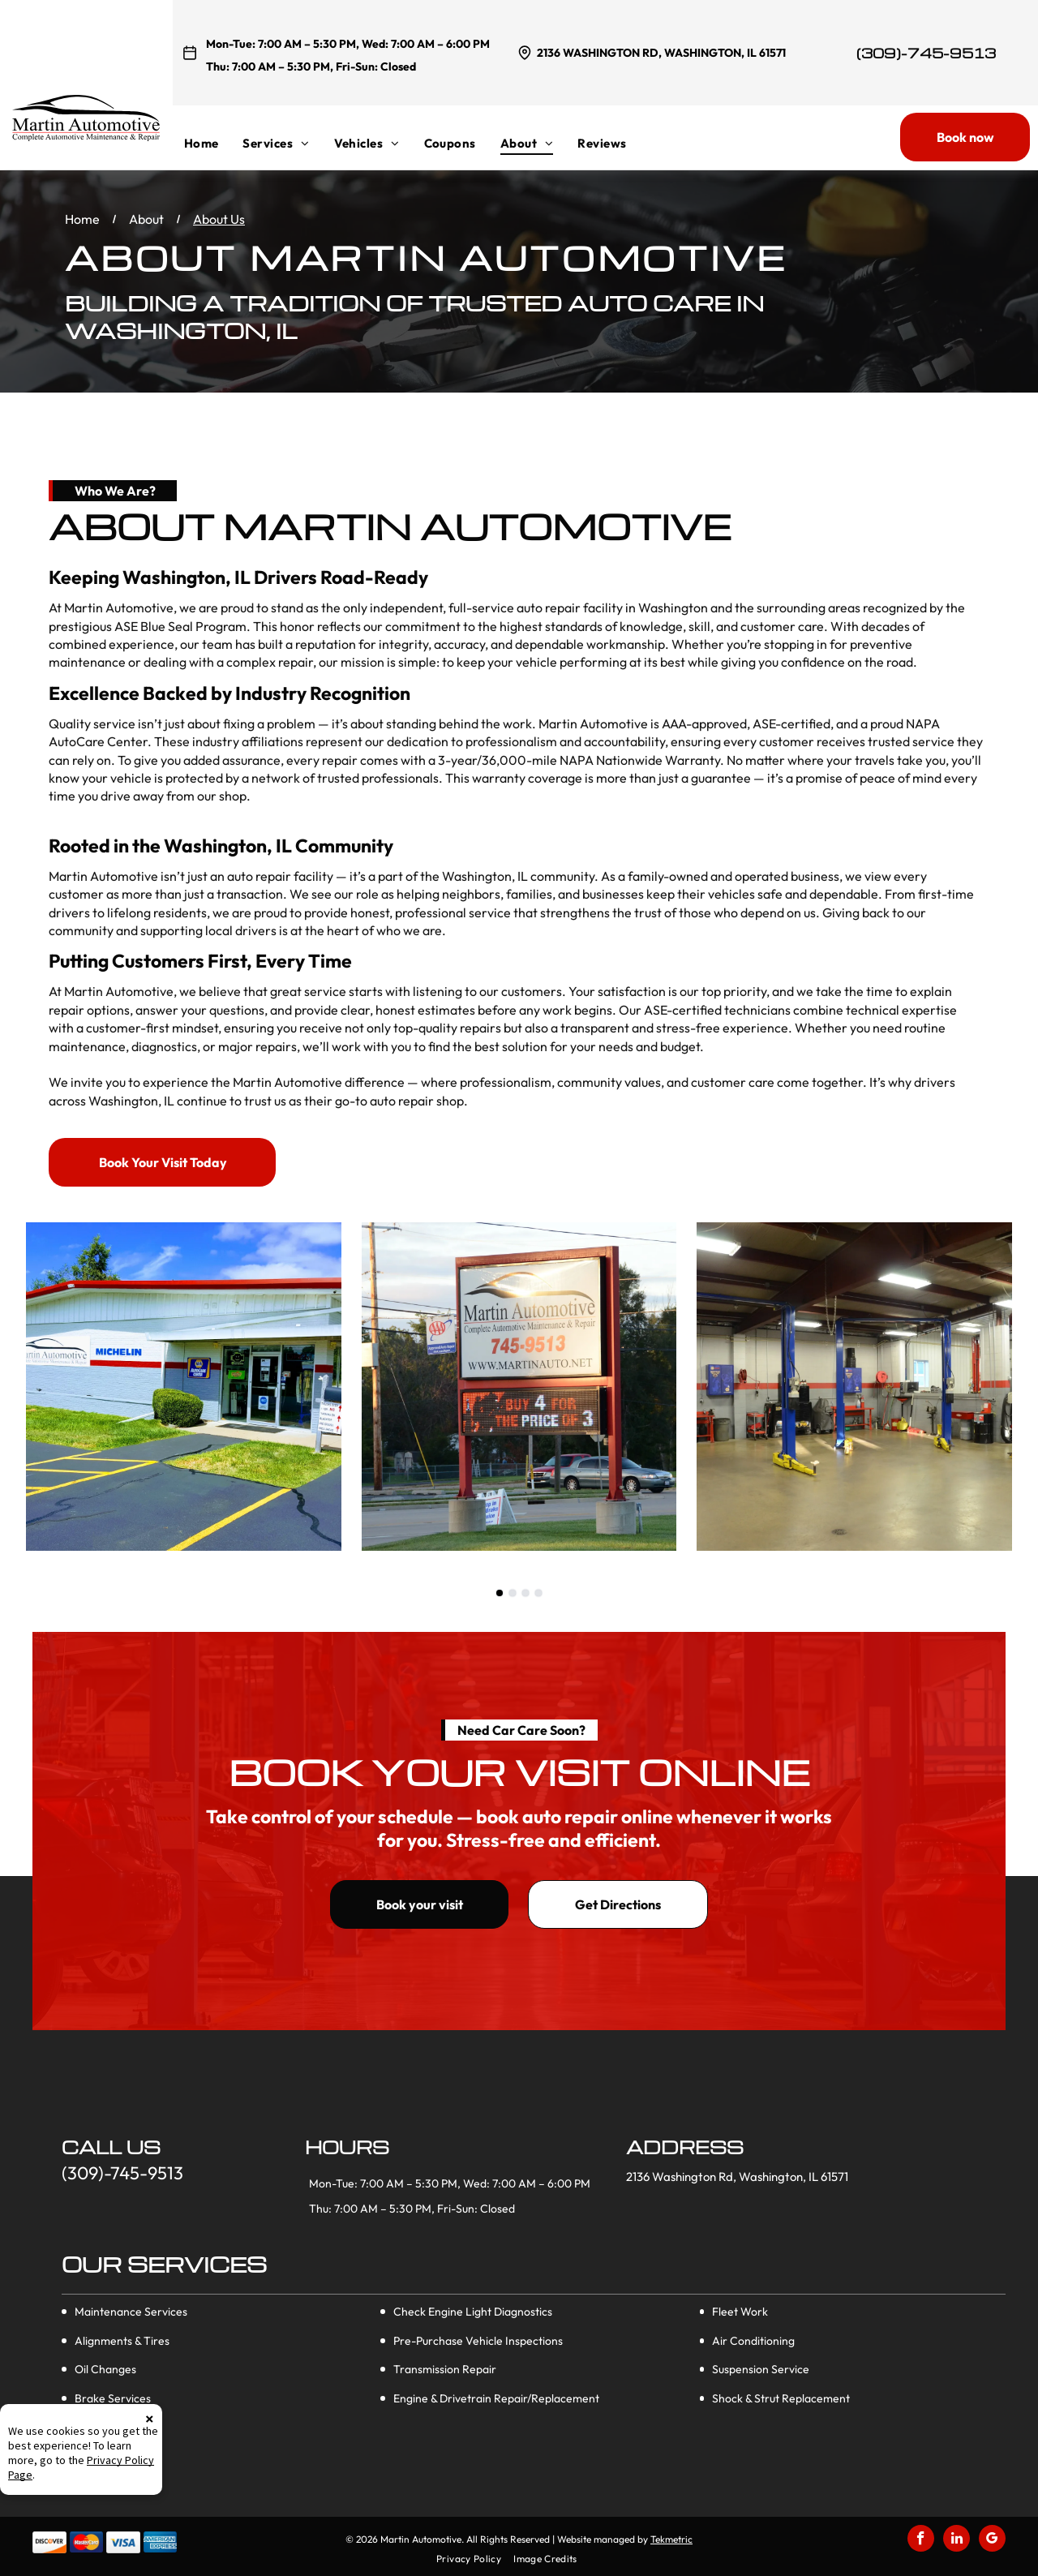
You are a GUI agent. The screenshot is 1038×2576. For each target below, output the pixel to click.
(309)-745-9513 (926, 53)
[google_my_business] (992, 2540)
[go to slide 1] (499, 1593)
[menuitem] (213, 143)
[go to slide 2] (512, 1593)
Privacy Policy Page (97, 2546)
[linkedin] (956, 2540)
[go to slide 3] (525, 1593)
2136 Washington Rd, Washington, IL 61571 (661, 52)
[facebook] (920, 2540)
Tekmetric (671, 2539)
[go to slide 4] (538, 1593)
